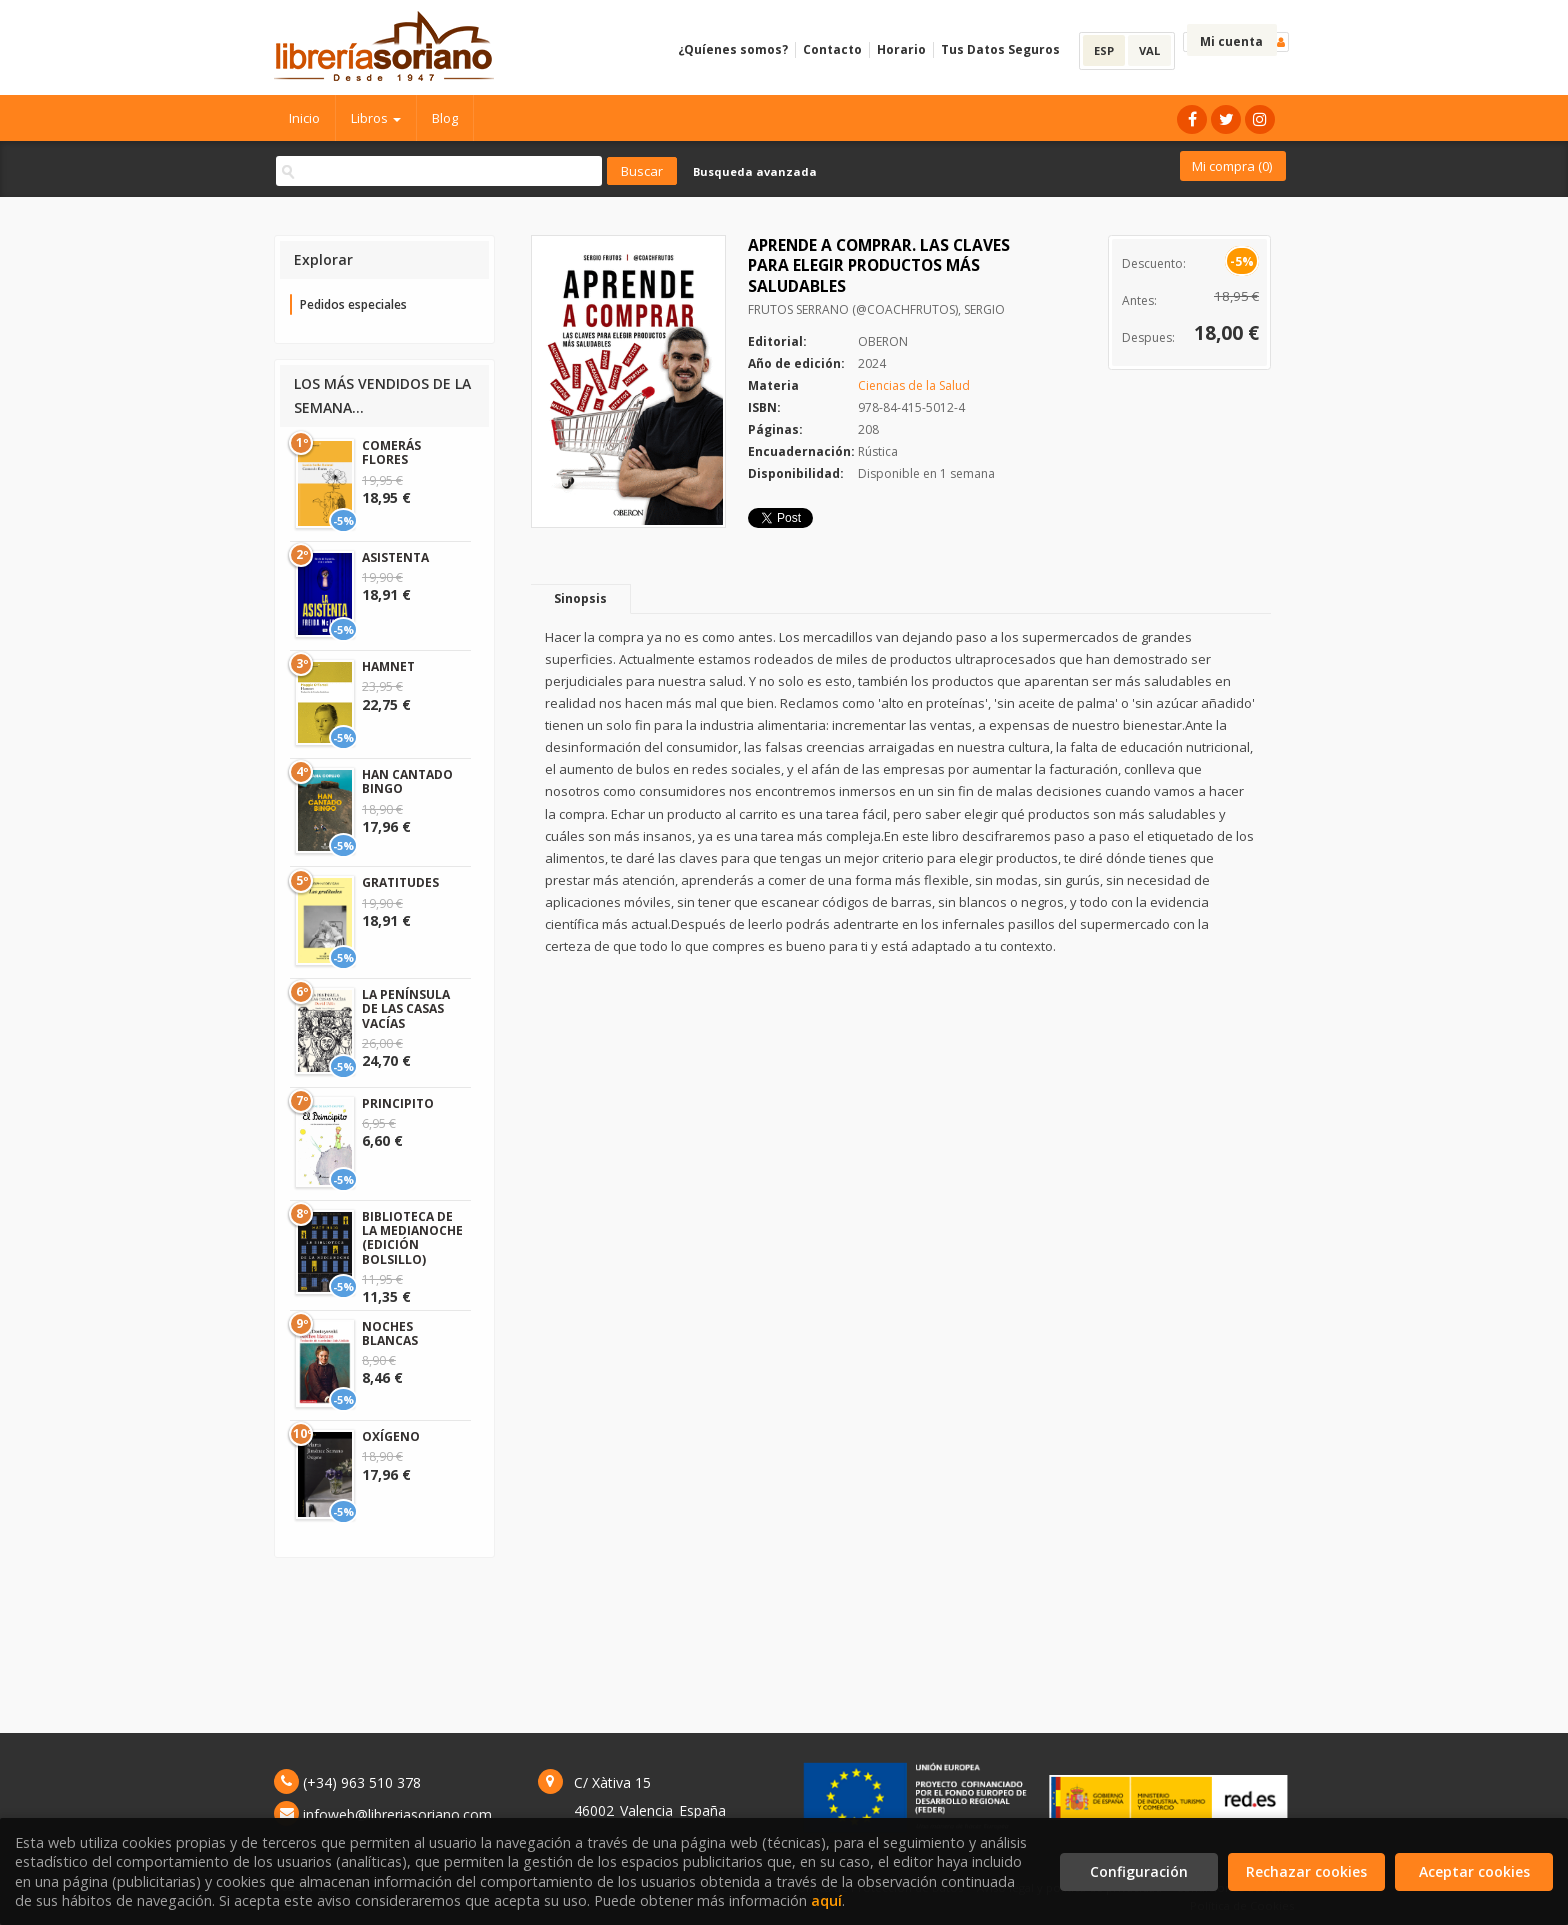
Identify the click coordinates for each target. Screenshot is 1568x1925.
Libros (376, 118)
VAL (1149, 50)
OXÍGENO (391, 1436)
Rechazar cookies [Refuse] (1306, 1871)
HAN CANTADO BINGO (407, 781)
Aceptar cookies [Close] (1474, 1871)
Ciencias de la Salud (914, 385)
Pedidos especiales (353, 304)
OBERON (883, 341)
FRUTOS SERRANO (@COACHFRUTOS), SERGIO (876, 309)
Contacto (832, 49)
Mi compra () (1232, 166)
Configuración (1139, 1871)
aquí (826, 1900)
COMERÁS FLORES (391, 452)
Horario (901, 49)
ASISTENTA (395, 557)
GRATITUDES (400, 882)
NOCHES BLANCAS (390, 1333)
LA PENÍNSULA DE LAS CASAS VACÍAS (406, 1009)
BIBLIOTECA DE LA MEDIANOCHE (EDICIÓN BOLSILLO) (412, 1238)
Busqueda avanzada (755, 171)
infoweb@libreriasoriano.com (397, 1814)
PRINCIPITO (398, 1103)
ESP (1104, 50)
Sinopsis (580, 598)
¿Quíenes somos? (733, 49)
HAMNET (388, 666)
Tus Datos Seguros (1000, 49)
